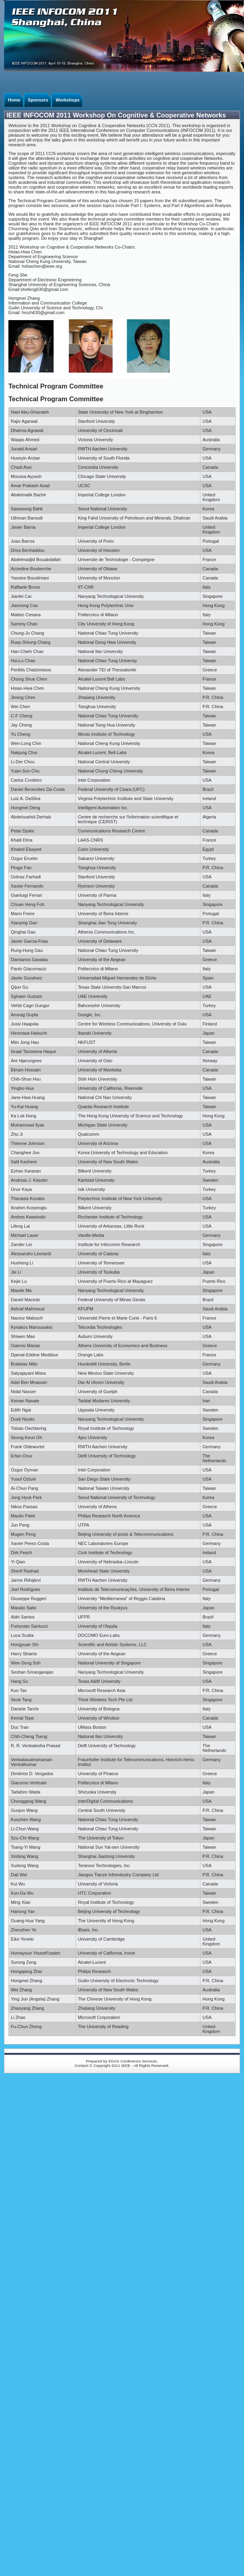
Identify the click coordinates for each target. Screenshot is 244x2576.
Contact (81, 2065)
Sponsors (38, 100)
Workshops (68, 100)
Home (14, 100)
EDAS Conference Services (132, 2061)
